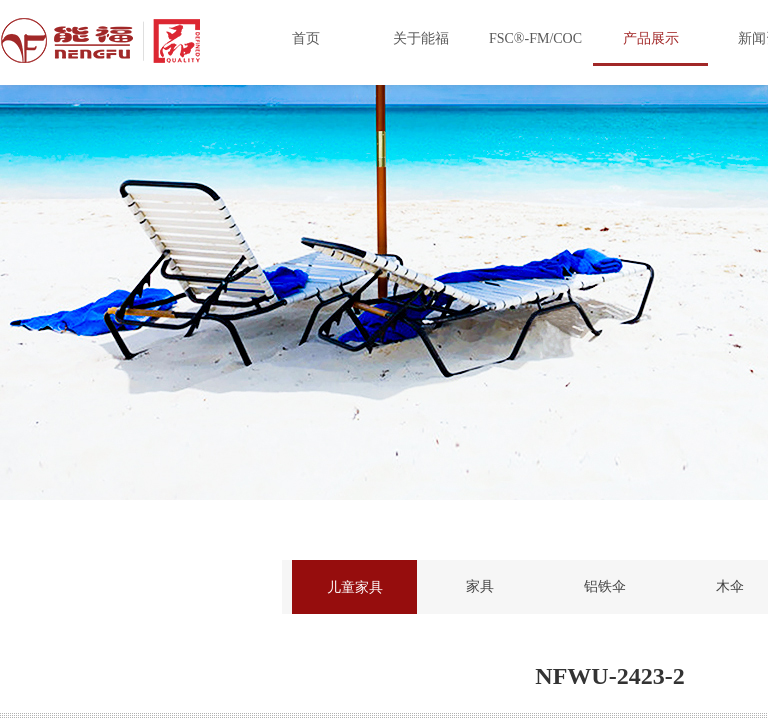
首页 (306, 38)
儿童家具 (355, 587)
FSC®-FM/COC (535, 38)
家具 (480, 586)
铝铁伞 (605, 586)
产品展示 (651, 38)
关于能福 (421, 38)
